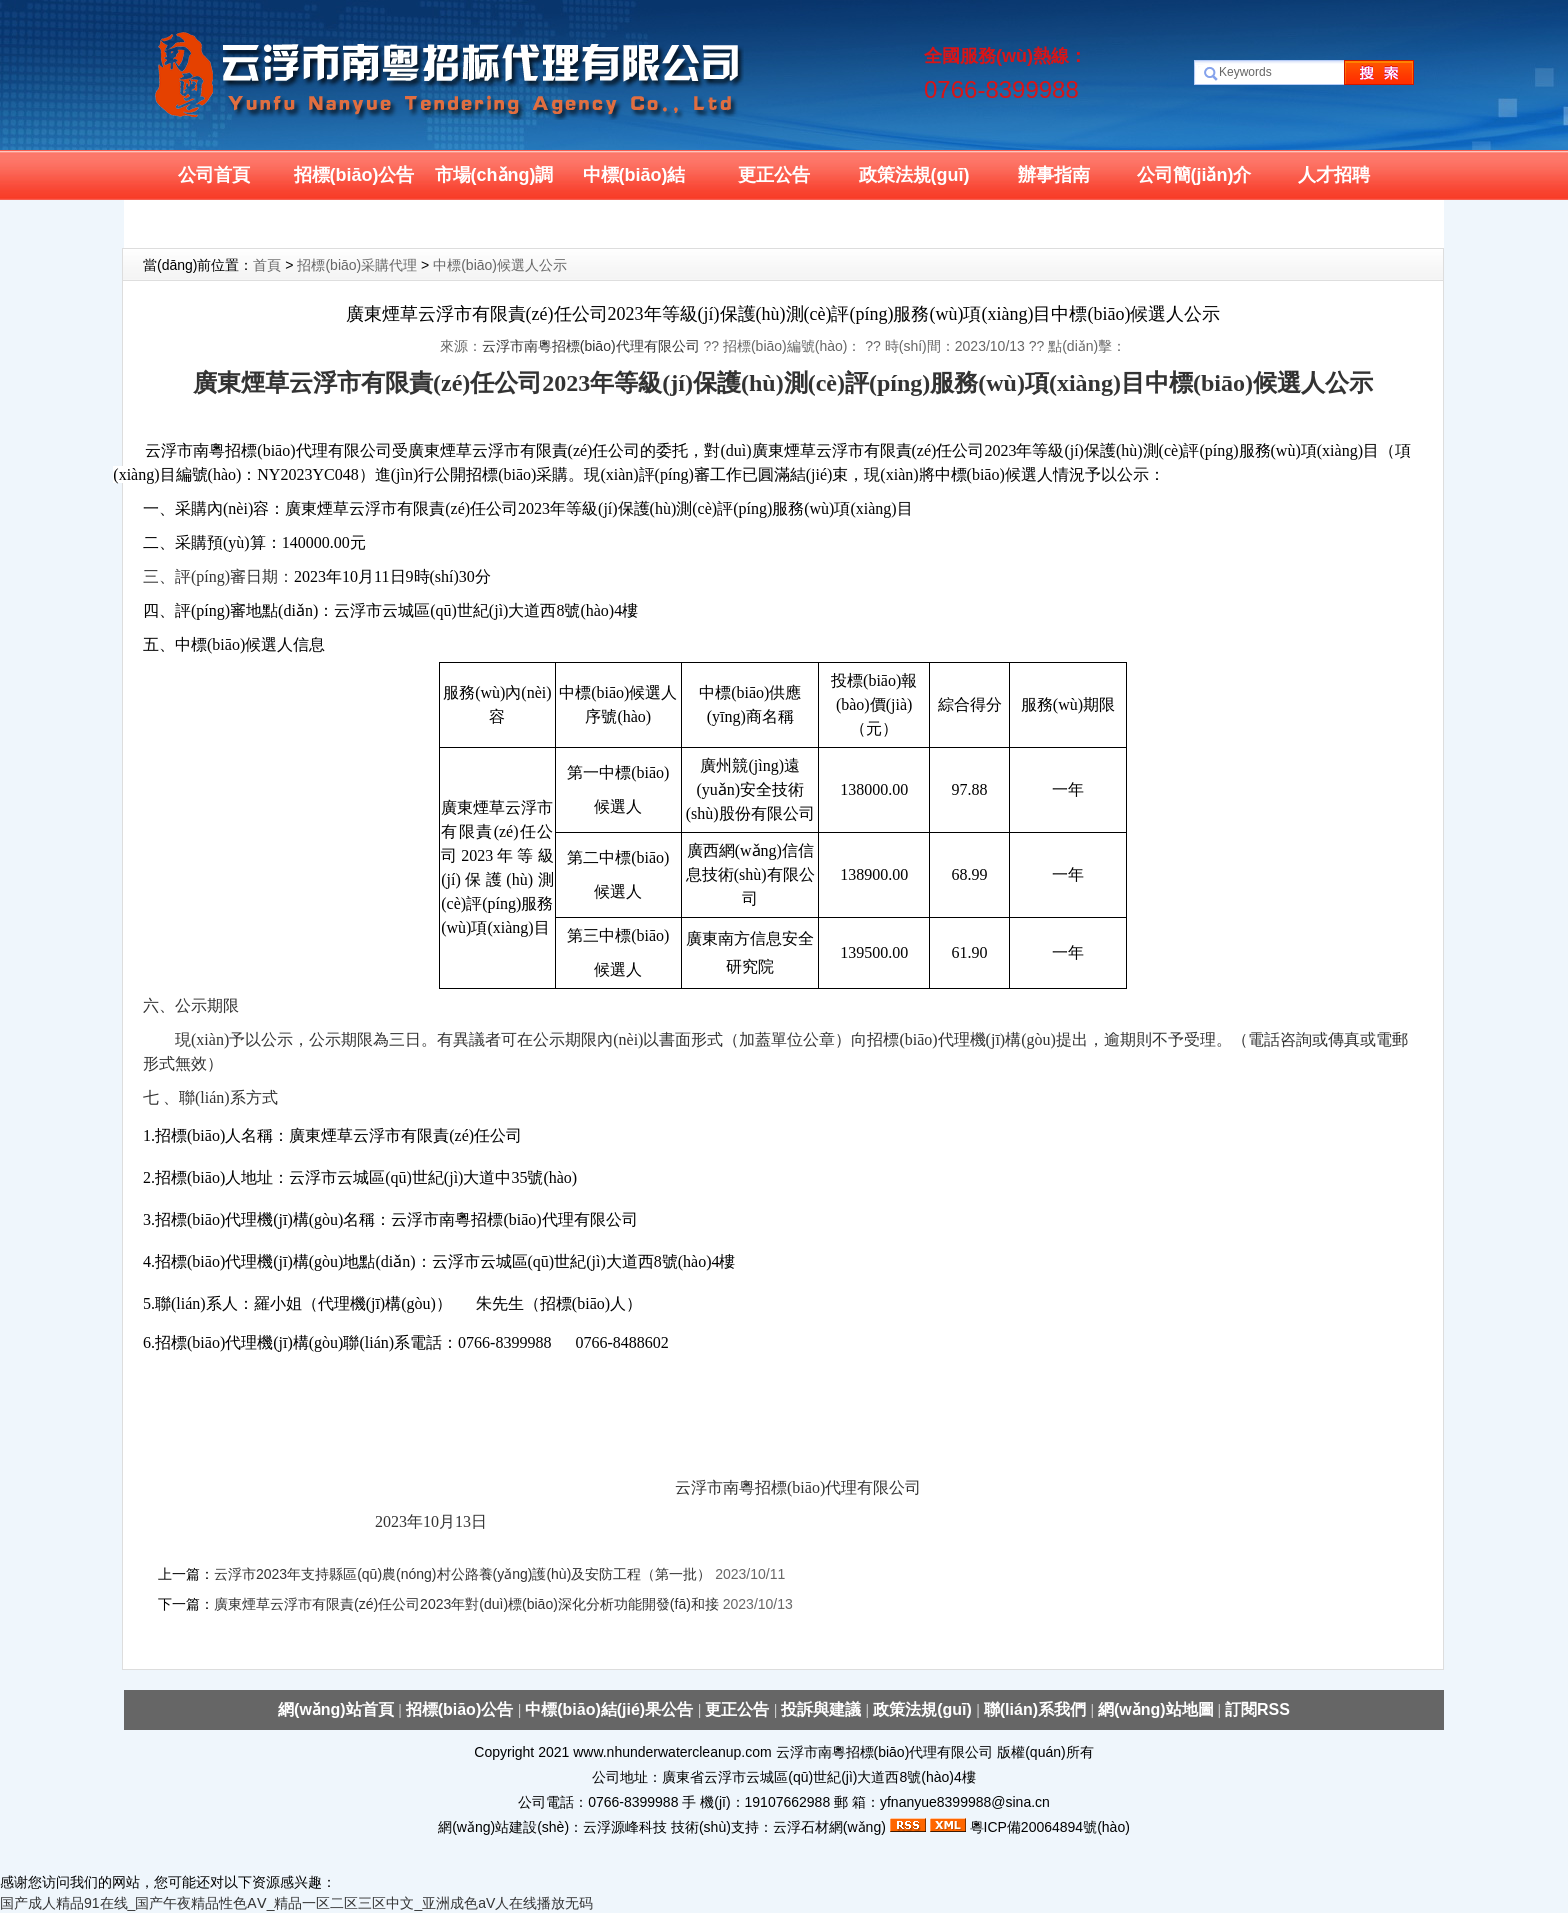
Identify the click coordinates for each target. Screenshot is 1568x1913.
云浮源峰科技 (625, 1827)
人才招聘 (1334, 175)
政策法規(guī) (914, 175)
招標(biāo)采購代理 (357, 265)
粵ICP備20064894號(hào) (1050, 1827)
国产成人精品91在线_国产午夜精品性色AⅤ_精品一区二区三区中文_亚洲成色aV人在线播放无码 (296, 1903)
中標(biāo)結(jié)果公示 (634, 182)
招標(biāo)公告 (354, 175)
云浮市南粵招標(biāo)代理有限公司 (591, 346)
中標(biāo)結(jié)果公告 (611, 1709)
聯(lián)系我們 (214, 225)
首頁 (267, 265)
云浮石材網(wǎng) (829, 1827)
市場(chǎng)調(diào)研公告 (494, 182)
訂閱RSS (1257, 1709)
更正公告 (774, 175)
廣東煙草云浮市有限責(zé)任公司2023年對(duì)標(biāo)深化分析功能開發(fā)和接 (466, 1604)
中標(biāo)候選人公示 (500, 265)
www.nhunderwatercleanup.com (672, 1752)
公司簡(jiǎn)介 (1194, 175)
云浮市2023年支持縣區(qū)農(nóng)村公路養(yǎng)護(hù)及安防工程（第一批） (464, 1574)
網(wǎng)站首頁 (338, 1709)
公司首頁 (214, 175)
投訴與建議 (823, 1709)
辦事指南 (1054, 175)
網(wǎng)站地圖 (1156, 1709)
